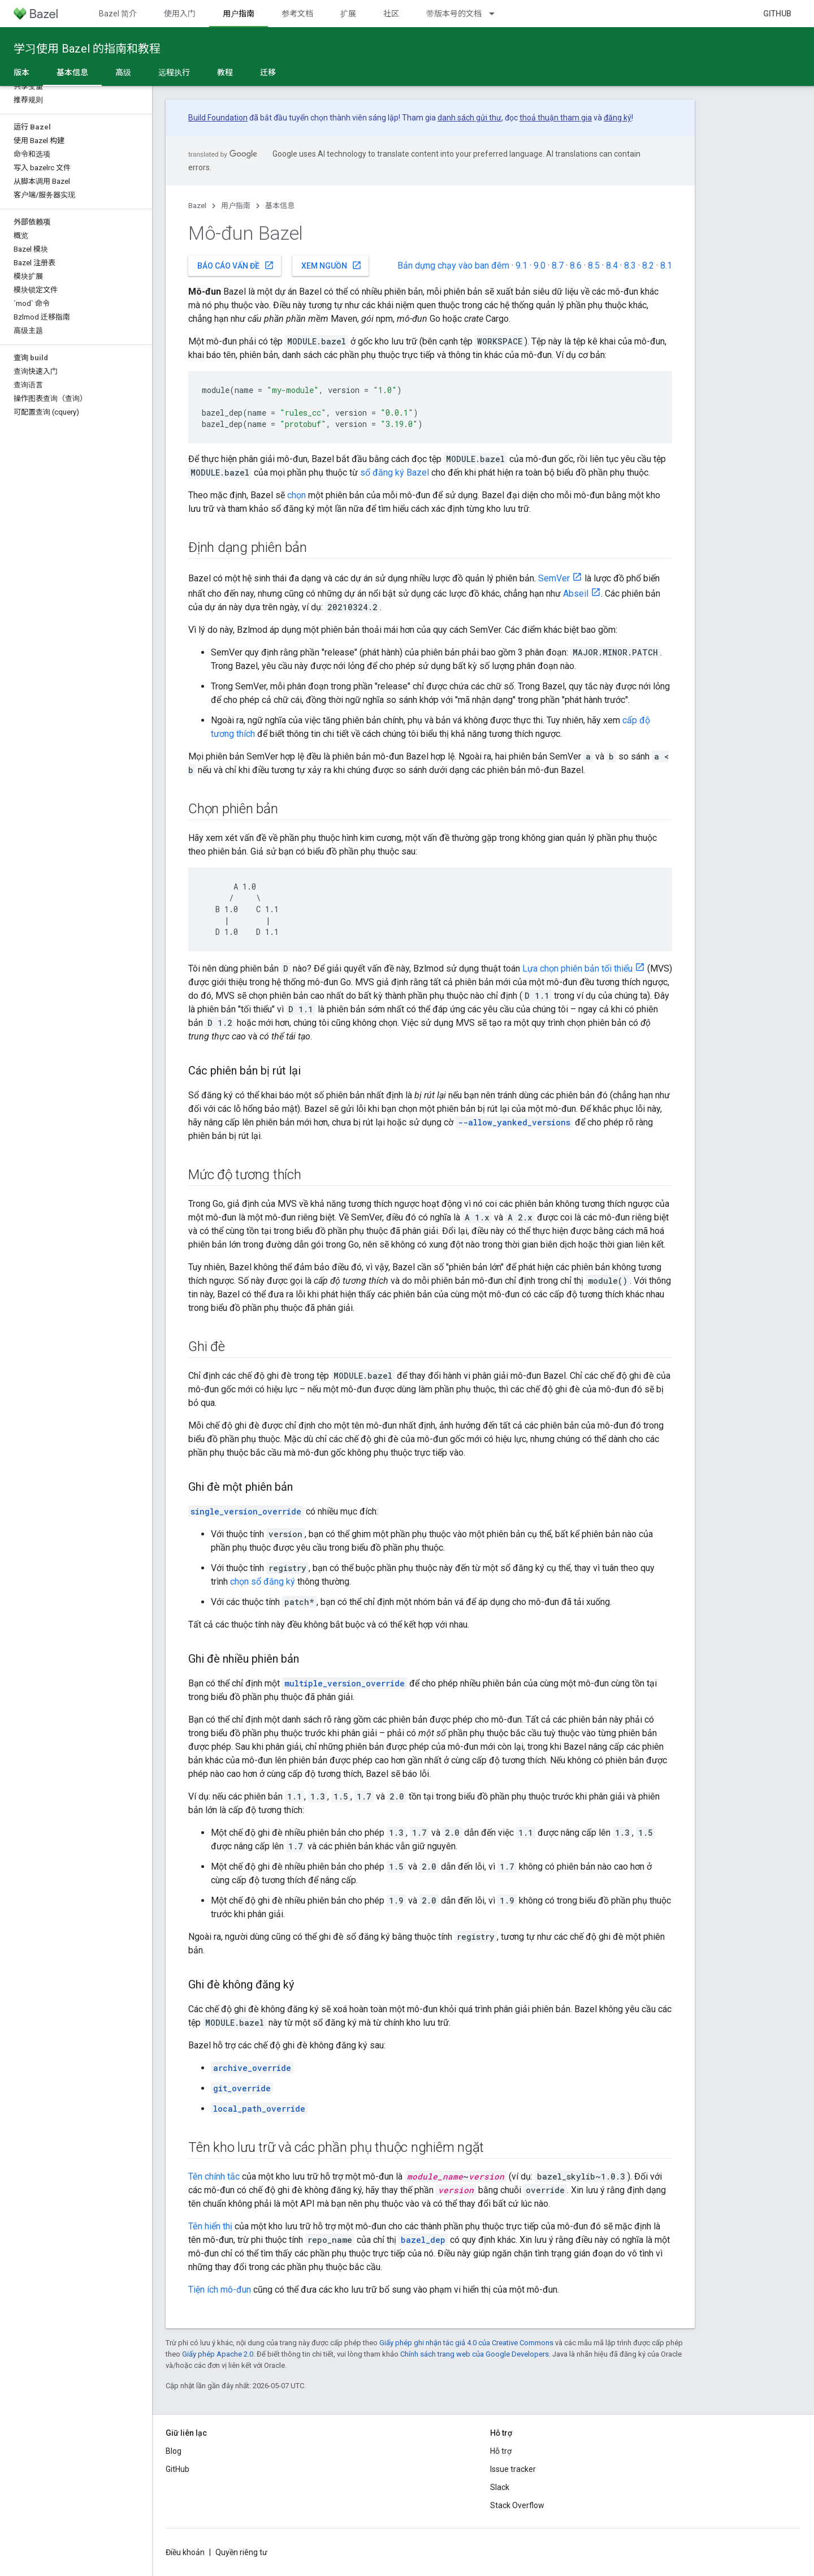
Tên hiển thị (210, 2226)
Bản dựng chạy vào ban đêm (453, 265)
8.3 (630, 265)
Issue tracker (513, 2469)
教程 (225, 72)
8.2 (648, 265)
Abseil (575, 593)
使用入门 (180, 13)
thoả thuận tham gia (555, 117)
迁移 (268, 72)
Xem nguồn (331, 265)
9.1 (521, 265)
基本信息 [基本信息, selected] (72, 72)
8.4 (612, 265)
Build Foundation (218, 117)
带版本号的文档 (454, 13)
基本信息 (280, 205)
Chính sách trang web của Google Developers (474, 2354)
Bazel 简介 (118, 13)
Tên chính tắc (214, 2176)
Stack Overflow (517, 2505)
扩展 (348, 13)
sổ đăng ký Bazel (394, 472)
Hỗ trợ (501, 2451)
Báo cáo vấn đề (235, 265)
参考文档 (297, 13)
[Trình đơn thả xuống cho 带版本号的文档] (497, 13)
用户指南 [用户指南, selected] (238, 13)
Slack (499, 2487)
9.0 (539, 265)
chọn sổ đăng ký (262, 1581)
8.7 (558, 265)
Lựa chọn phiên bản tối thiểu (577, 968)
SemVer (554, 578)
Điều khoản (185, 2552)
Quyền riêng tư (241, 2552)
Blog (173, 2451)
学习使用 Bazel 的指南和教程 (87, 48)
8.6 (576, 265)
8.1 (666, 265)
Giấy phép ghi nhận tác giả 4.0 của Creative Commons (466, 2342)
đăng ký (617, 117)
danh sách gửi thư (469, 117)
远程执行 (174, 72)
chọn (296, 495)
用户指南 (235, 205)
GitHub (777, 13)
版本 (21, 72)
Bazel (197, 205)
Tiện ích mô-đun (219, 2289)
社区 (391, 13)
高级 (123, 72)
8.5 (594, 265)
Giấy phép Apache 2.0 (217, 2354)
